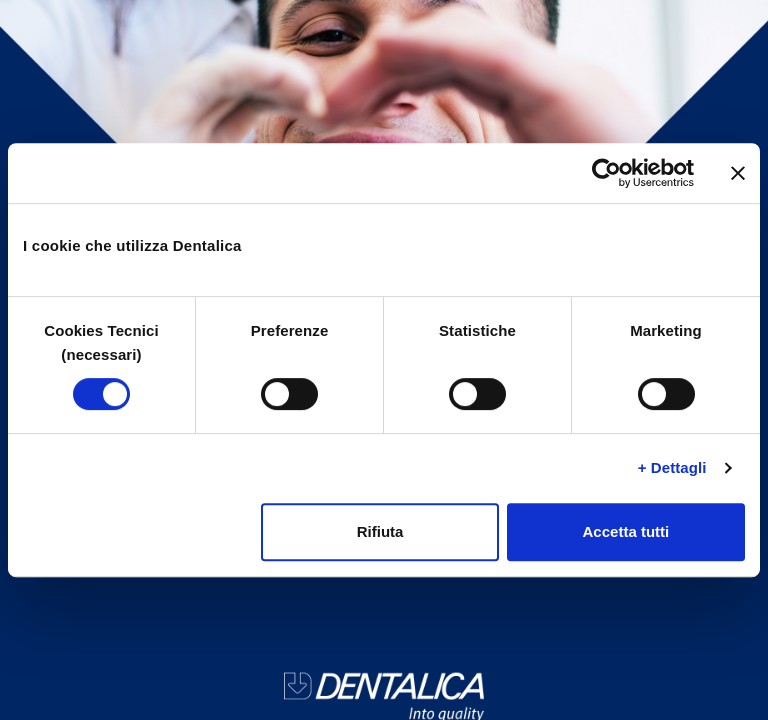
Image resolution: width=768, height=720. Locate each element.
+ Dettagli (672, 467)
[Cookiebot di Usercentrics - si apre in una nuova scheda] (606, 173)
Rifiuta (380, 531)
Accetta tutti (626, 531)
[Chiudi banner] (738, 173)
